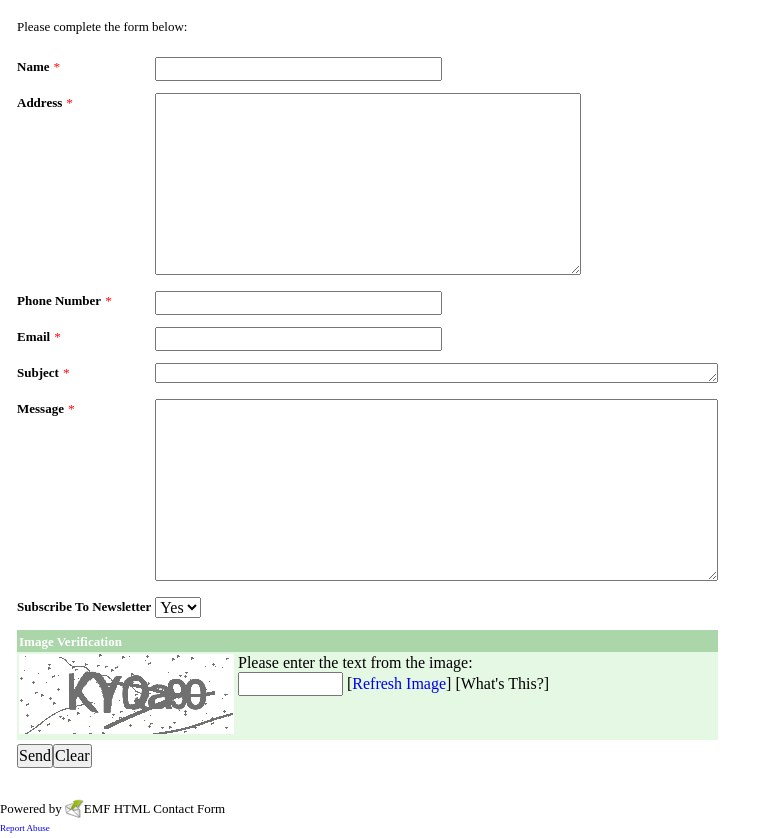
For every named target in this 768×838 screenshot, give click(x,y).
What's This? (502, 683)
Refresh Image (399, 683)
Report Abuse (25, 828)
